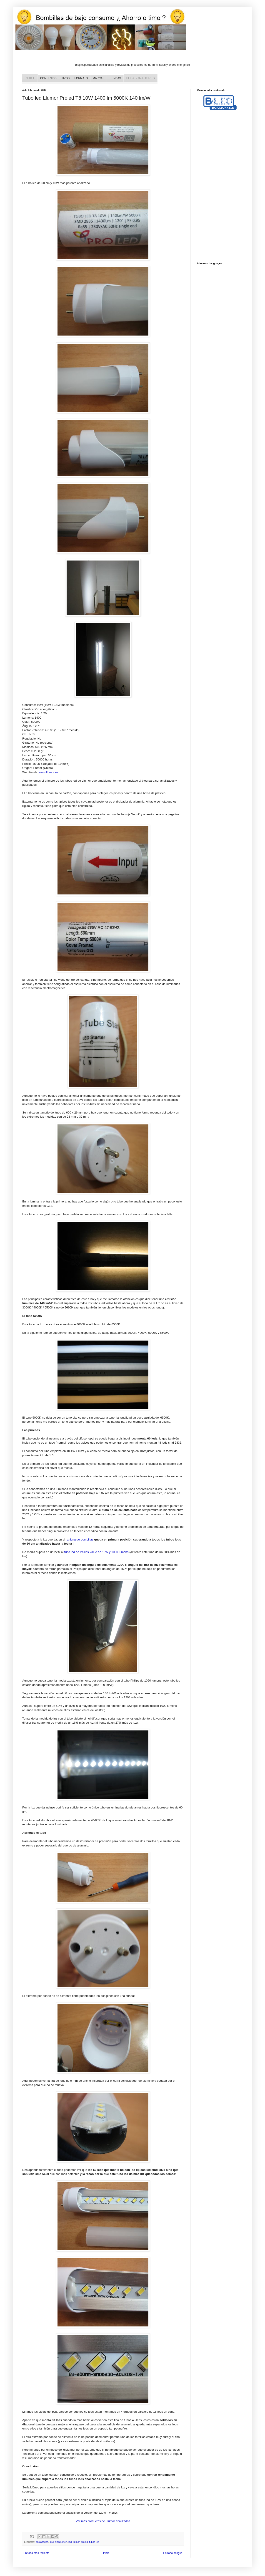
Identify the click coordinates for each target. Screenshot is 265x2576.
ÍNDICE (30, 78)
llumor (76, 2542)
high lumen (61, 2542)
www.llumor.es (48, 772)
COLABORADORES (140, 78)
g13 (52, 2542)
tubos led (94, 2542)
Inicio (106, 2553)
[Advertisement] (220, 187)
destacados (42, 2542)
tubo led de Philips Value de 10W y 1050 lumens (96, 1552)
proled (84, 2542)
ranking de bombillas (79, 1539)
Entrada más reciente (36, 2553)
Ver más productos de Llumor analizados (103, 2521)
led (70, 2542)
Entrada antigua (172, 2553)
